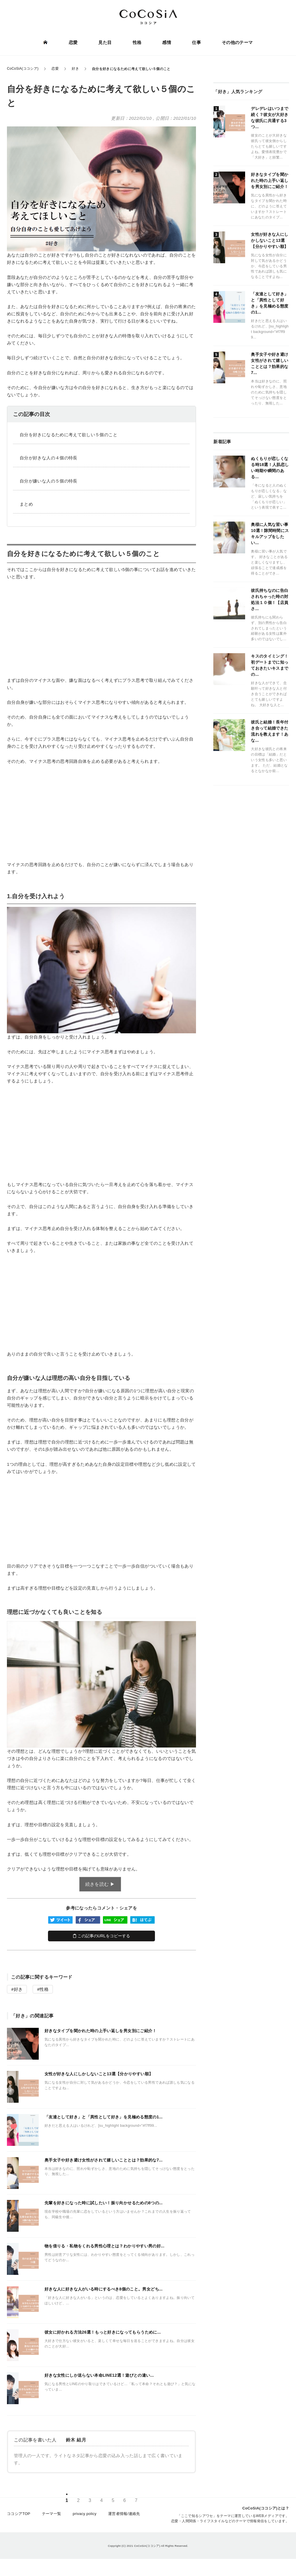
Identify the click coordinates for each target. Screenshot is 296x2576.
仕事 (195, 42)
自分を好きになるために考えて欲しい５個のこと (68, 434)
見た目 (105, 42)
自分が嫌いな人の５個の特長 (48, 480)
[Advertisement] (101, 628)
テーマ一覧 (51, 2519)
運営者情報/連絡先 (124, 2519)
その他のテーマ (235, 42)
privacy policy (85, 2519)
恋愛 (74, 42)
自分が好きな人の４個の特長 (48, 457)
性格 (137, 42)
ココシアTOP (18, 2519)
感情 (166, 42)
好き (18, 1989)
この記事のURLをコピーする (101, 1936)
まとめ (26, 504)
